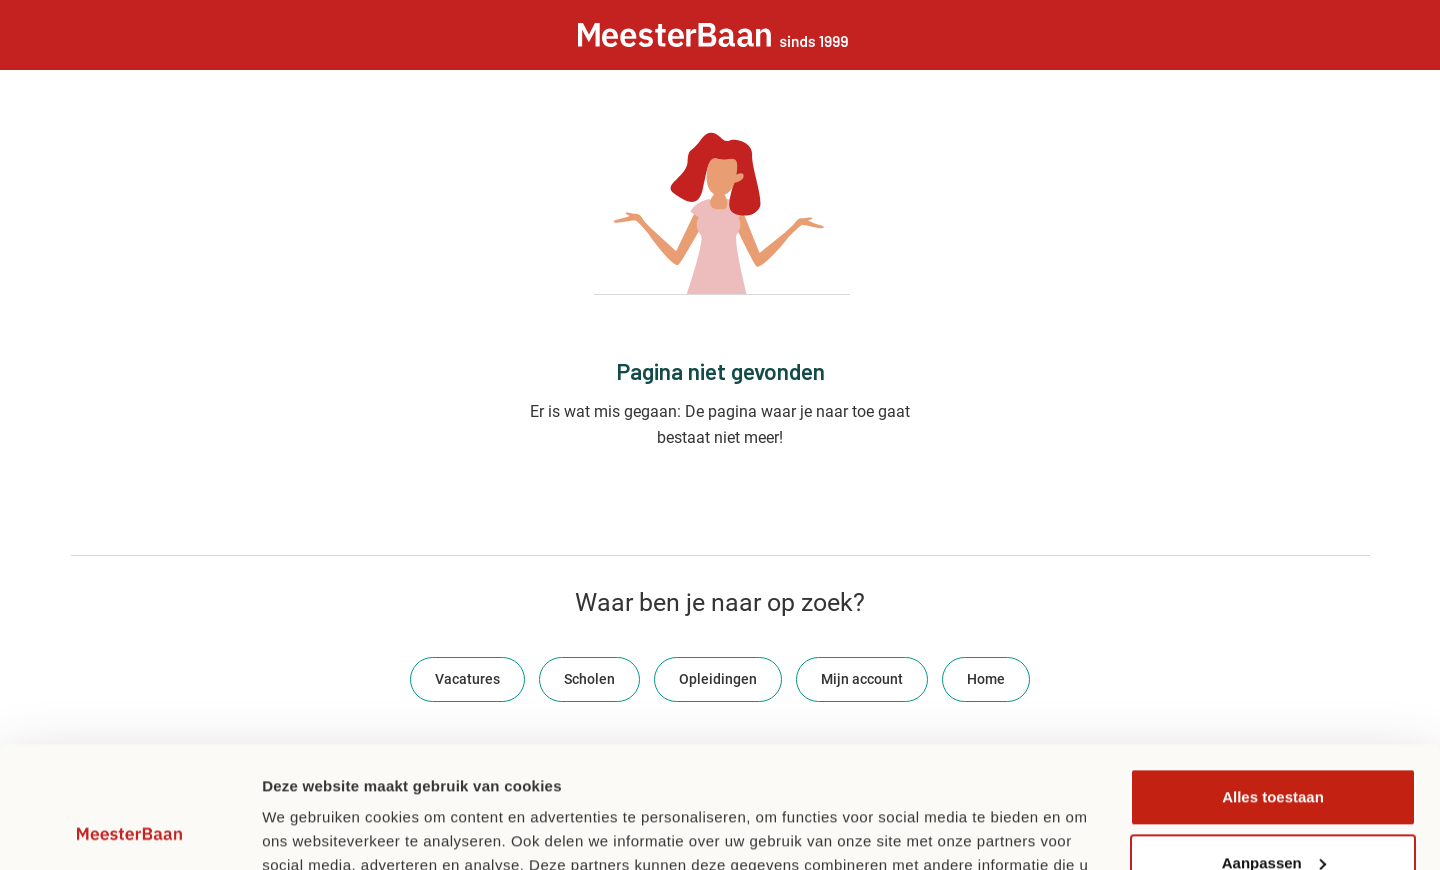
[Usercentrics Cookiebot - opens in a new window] (129, 831)
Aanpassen (1274, 748)
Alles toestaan (1273, 683)
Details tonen (309, 830)
